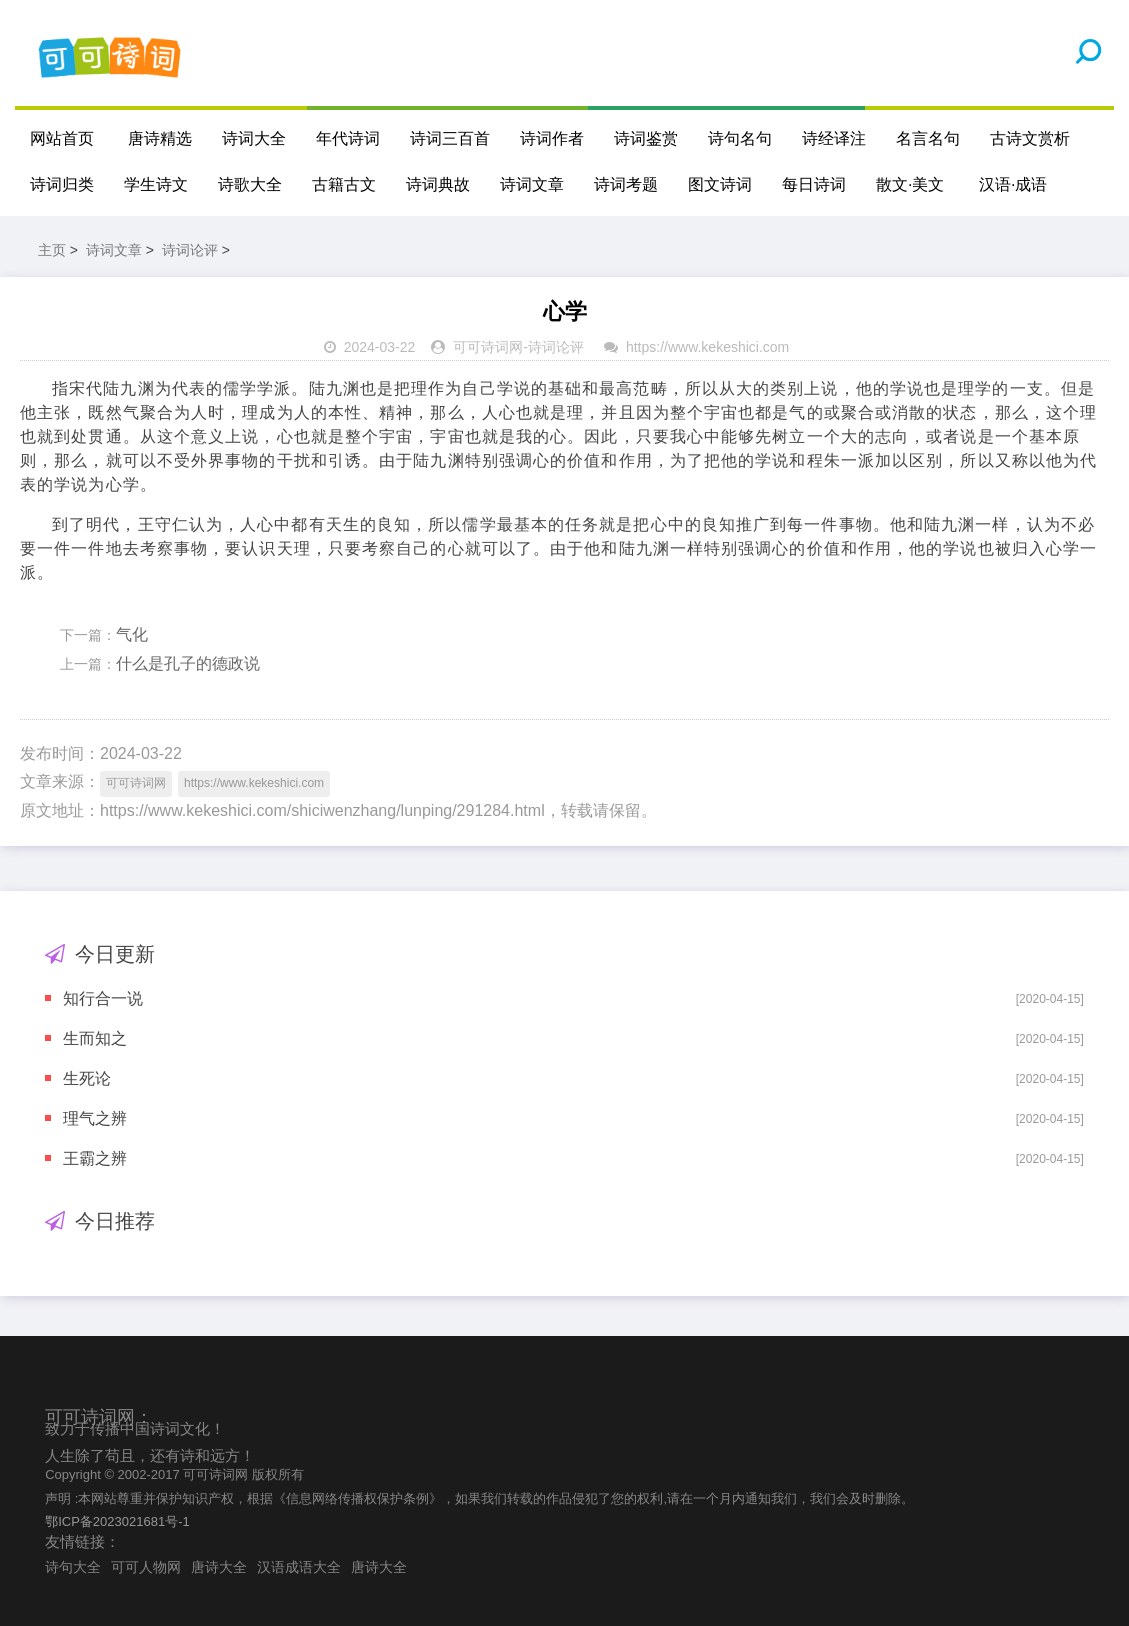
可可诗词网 (488, 347)
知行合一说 (103, 998)
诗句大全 (73, 1567)
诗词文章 (532, 184)
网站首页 (62, 138)
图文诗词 (720, 184)
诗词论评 (190, 250)
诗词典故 (438, 184)
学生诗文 (156, 184)
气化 (132, 634)
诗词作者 (552, 138)
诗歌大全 (250, 184)
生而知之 (95, 1038)
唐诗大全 (219, 1567)
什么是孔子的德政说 (188, 663)
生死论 (87, 1078)
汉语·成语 (1013, 184)
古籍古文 (344, 184)
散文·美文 (910, 184)
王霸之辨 (95, 1158)
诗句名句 (740, 138)
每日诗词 (814, 184)
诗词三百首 (450, 138)
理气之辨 (95, 1118)
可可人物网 (146, 1567)
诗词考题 (626, 184)
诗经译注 (834, 138)
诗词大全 (254, 138)
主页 (52, 250)
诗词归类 (62, 184)
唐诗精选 (160, 138)
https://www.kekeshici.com (707, 347)
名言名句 (928, 138)
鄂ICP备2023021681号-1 (117, 1521)
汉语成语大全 (299, 1567)
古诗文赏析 (1030, 138)
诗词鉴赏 (646, 138)
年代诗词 (348, 138)
